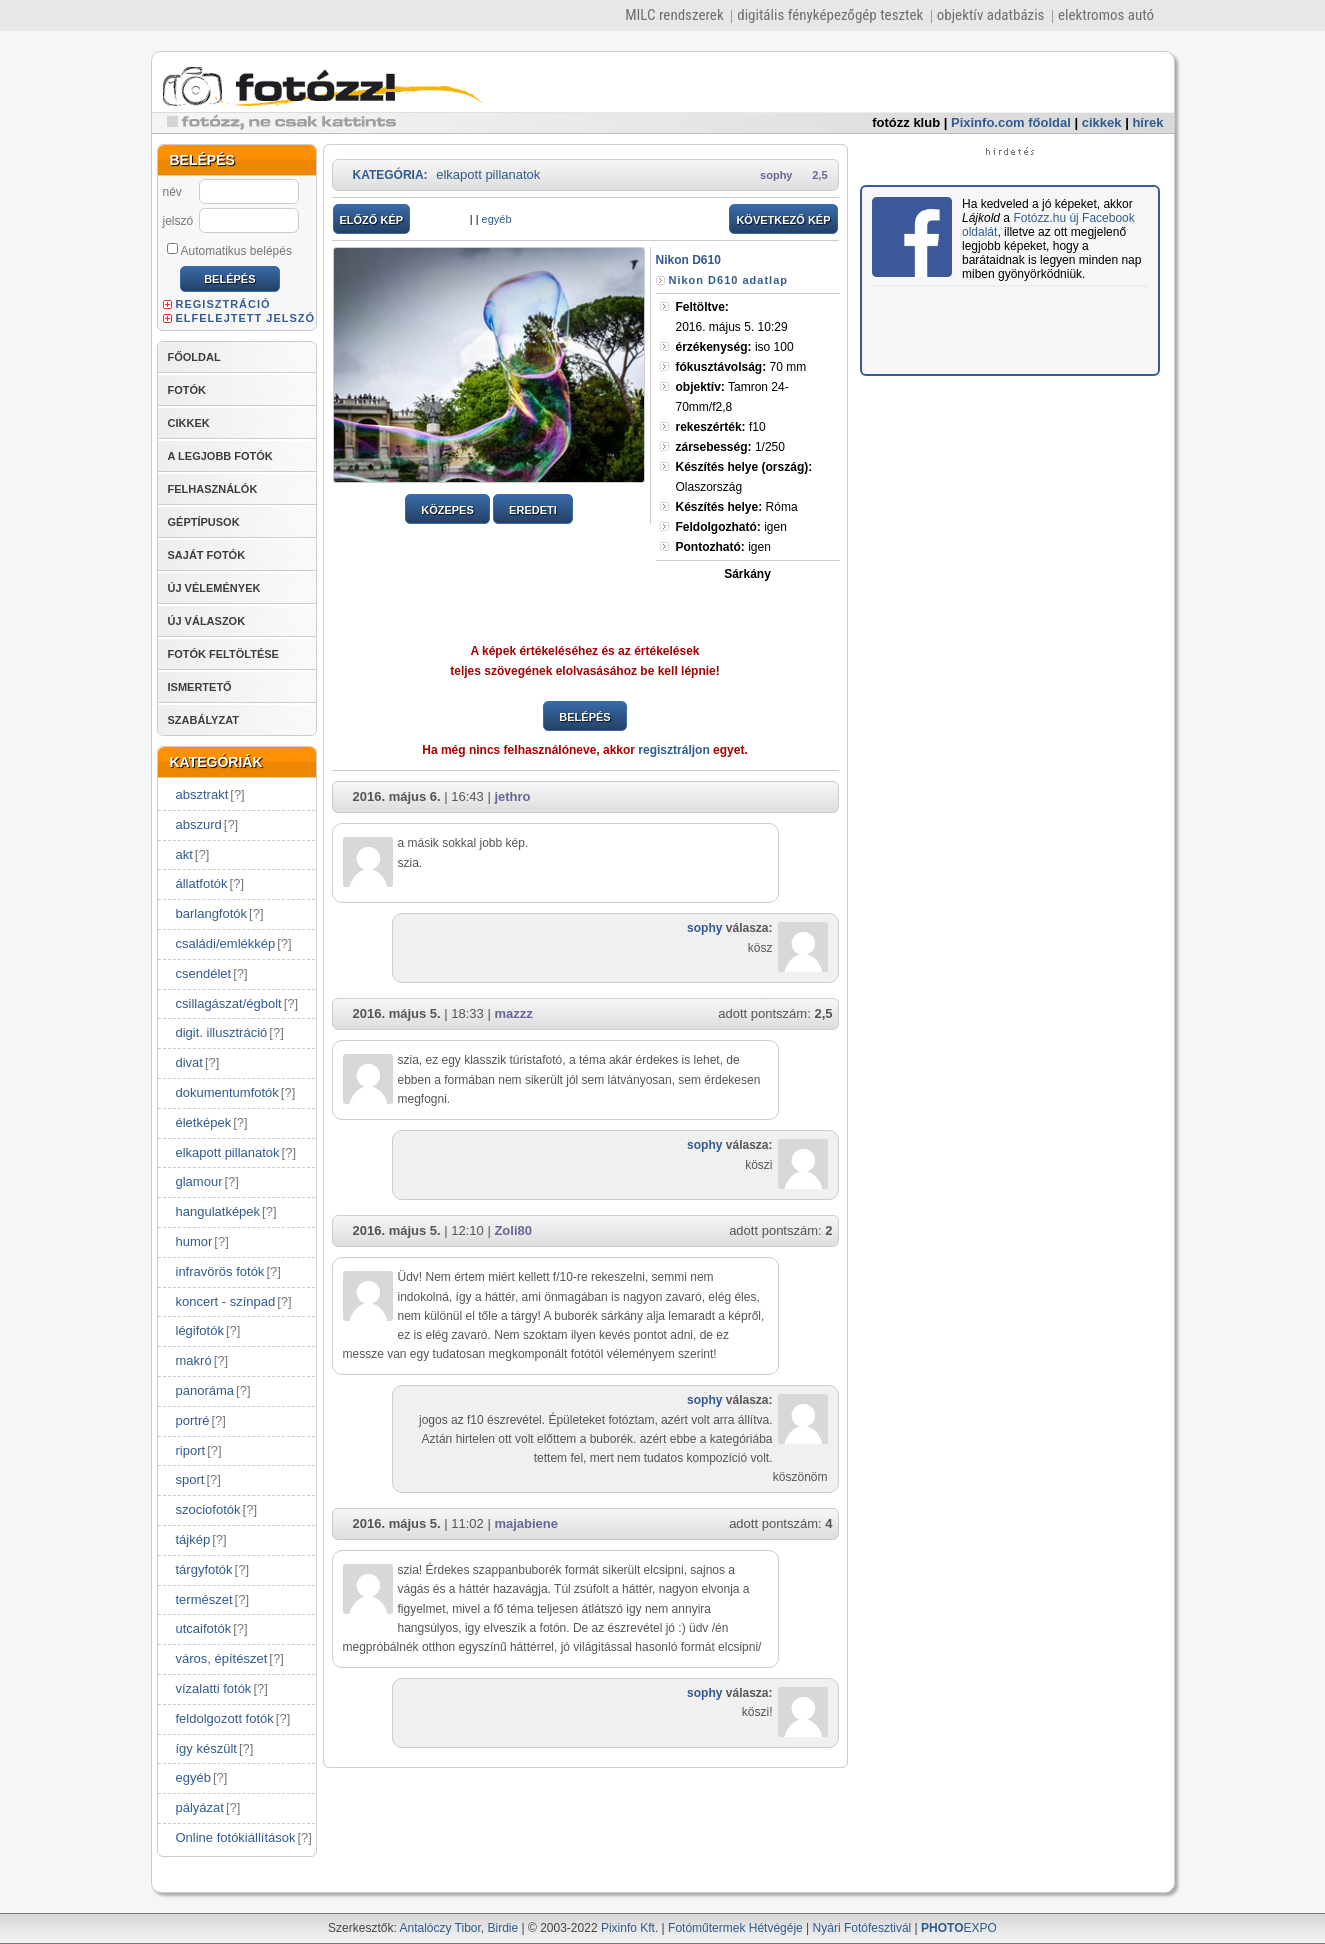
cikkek (1102, 122)
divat (189, 1062)
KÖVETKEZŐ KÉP (783, 220)
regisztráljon (673, 750)
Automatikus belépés (229, 250)
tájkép (193, 1539)
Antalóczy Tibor (439, 1928)
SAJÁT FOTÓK (207, 555)
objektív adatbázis (991, 15)
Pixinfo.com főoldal (1011, 122)
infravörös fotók (220, 1271)
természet (204, 1599)
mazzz (513, 1013)
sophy (776, 175)
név (172, 192)
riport (191, 1450)
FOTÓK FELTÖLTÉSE (223, 654)
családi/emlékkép (226, 943)
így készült (206, 1748)
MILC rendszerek (674, 15)
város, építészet (222, 1658)
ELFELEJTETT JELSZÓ (246, 318)
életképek (204, 1122)
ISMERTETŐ (200, 687)
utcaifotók (204, 1628)
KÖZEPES (447, 510)
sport (190, 1479)
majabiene (526, 1523)
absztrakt (202, 794)
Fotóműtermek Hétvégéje (735, 1928)
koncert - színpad (226, 1301)
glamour (199, 1181)
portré (193, 1420)
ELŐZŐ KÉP (372, 220)
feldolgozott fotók (225, 1718)
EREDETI (533, 510)
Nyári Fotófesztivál (862, 1928)
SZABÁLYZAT (204, 720)
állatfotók (202, 883)
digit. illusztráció (222, 1032)
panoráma (205, 1390)
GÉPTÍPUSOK (204, 522)
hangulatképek (218, 1211)
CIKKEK (189, 423)
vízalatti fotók (214, 1688)
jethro (512, 796)
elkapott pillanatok (228, 1152)
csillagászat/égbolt (229, 1003)
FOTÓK (187, 390)
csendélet (204, 973)
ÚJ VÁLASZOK (207, 621)
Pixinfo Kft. (629, 1928)
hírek (1147, 122)
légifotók (200, 1330)
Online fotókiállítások (236, 1837)
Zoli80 (513, 1230)
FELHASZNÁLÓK (213, 489)
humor (194, 1241)
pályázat (200, 1807)
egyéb (193, 1777)
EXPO (959, 1928)
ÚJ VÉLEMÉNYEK (214, 588)
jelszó (178, 221)
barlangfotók (212, 913)
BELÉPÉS (584, 717)
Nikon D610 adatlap (728, 280)
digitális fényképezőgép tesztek (830, 15)
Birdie (503, 1928)
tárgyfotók (204, 1569)
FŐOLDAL (194, 357)
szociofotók (208, 1509)
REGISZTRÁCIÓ (223, 304)
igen (731, 527)
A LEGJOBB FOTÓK (220, 456)
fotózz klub (906, 122)
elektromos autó (1106, 15)
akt (184, 854)
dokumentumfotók (227, 1092)
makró (194, 1360)
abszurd (199, 824)
